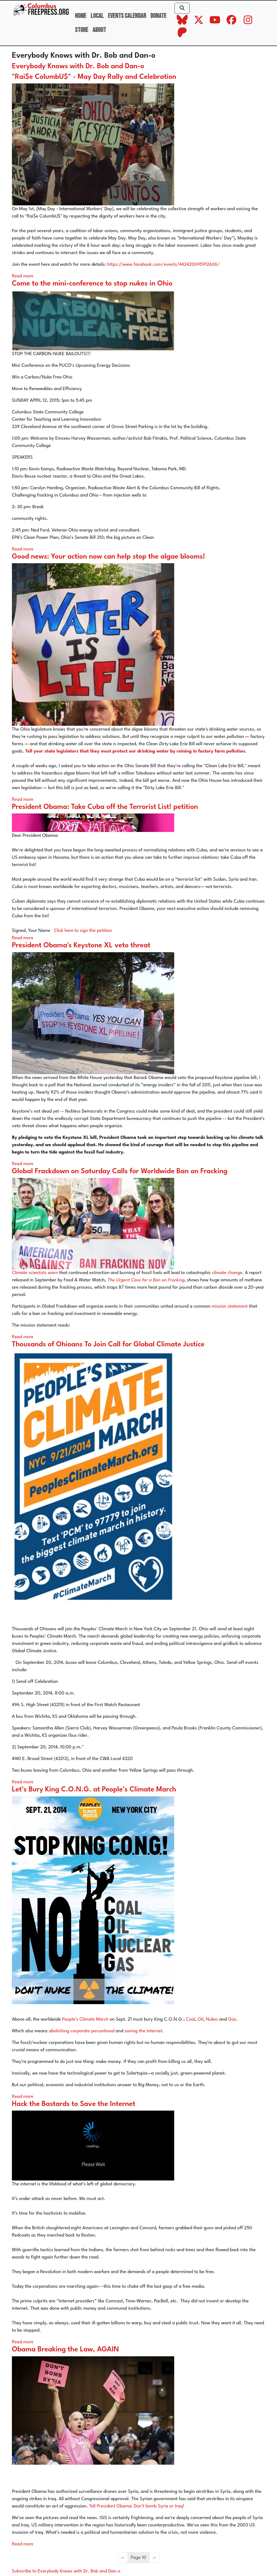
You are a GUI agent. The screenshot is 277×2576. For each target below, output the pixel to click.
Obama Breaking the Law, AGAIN (65, 2349)
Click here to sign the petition (83, 930)
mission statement (230, 1306)
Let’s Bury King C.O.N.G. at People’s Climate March (94, 1789)
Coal (190, 2019)
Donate (158, 16)
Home (80, 16)
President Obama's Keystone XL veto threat (81, 945)
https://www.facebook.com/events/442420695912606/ (163, 264)
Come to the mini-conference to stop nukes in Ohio (92, 283)
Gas (232, 2019)
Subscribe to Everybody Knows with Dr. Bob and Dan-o (66, 2571)
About (99, 30)
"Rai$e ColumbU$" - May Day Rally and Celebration (94, 77)
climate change (227, 1273)
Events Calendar (127, 16)
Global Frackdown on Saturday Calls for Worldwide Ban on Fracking (119, 1171)
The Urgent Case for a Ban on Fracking (145, 1280)
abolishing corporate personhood (81, 2031)
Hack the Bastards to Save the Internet (73, 2104)
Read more (22, 276)
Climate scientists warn (35, 1273)
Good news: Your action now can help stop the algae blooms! (108, 556)
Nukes (212, 2019)
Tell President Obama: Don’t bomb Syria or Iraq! (136, 2506)
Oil (200, 2019)
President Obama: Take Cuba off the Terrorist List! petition (105, 807)
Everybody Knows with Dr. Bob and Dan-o (78, 66)
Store (81, 30)
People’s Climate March (85, 2019)
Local (97, 16)
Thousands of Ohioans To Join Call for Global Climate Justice (108, 1344)
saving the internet (143, 2031)
